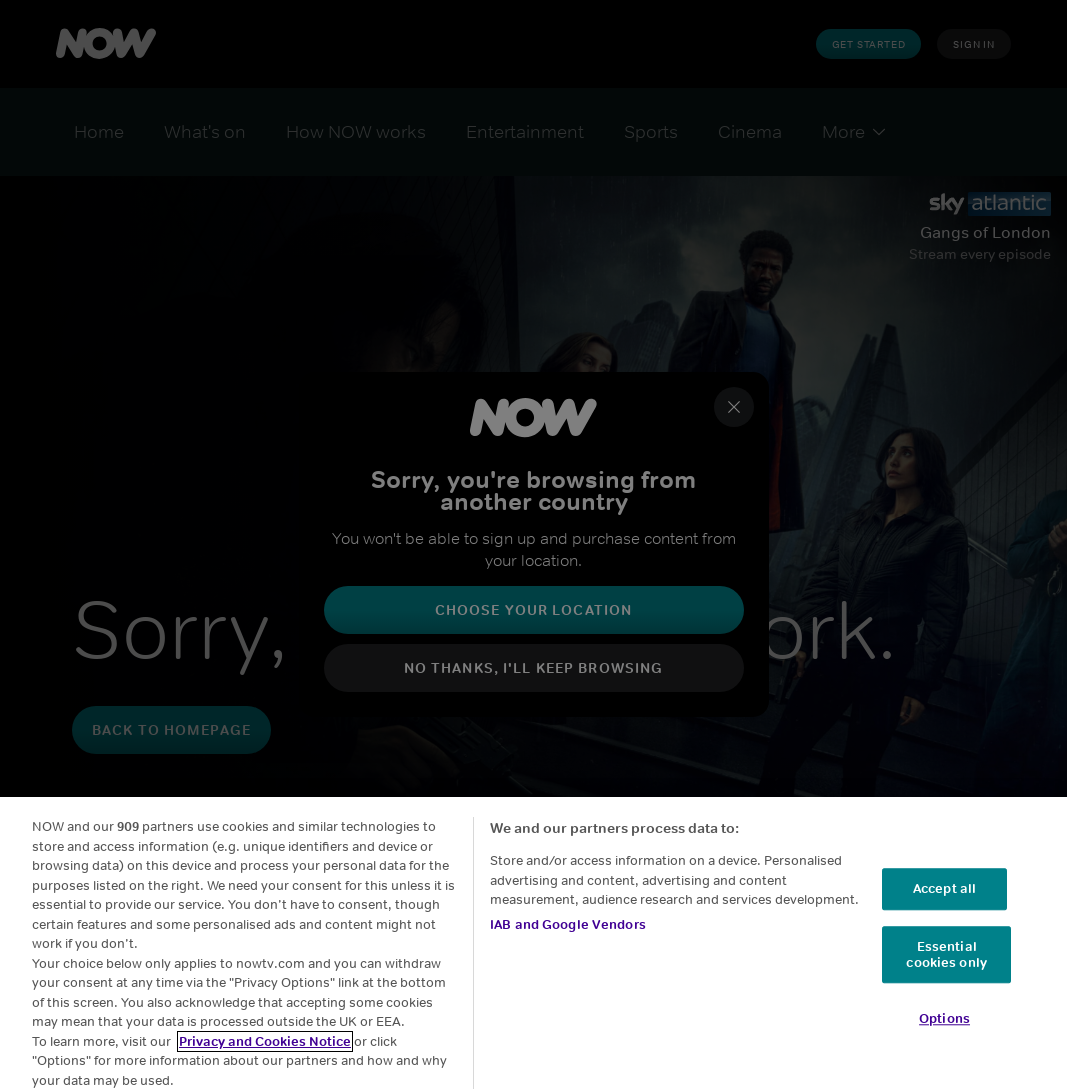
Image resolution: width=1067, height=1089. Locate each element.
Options (944, 1031)
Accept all (944, 901)
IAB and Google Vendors (568, 936)
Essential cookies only (946, 966)
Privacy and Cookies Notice (265, 1053)
